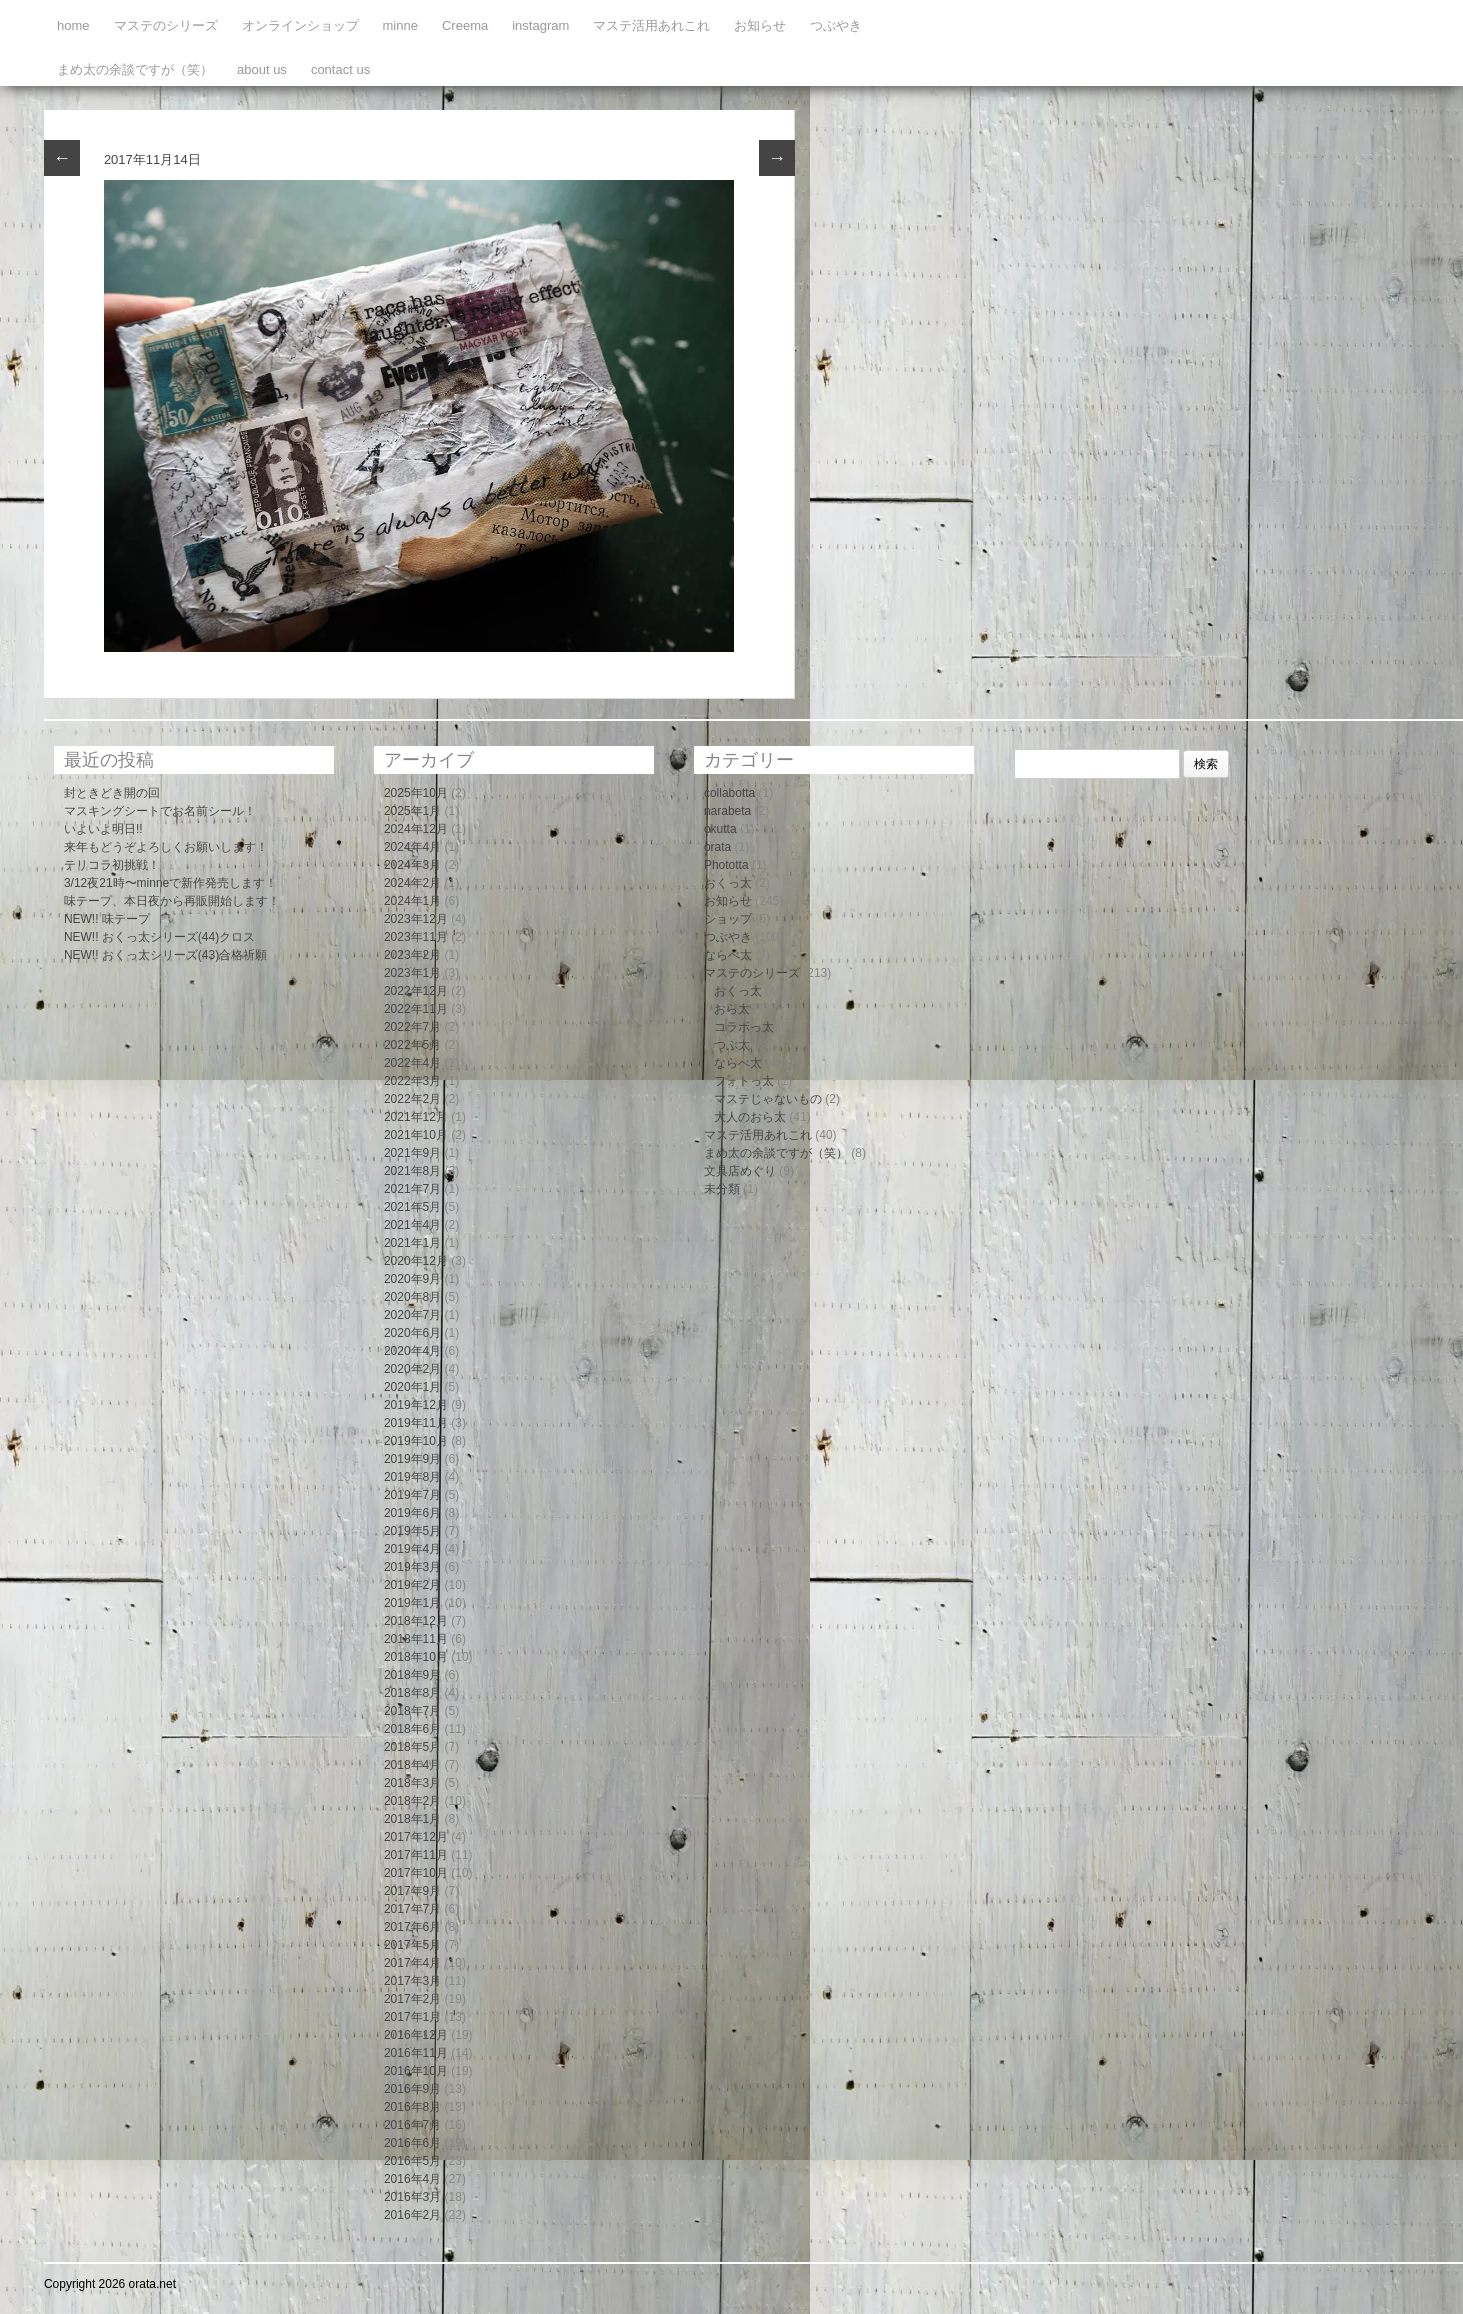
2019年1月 (412, 1603)
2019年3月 (412, 1567)
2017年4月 (412, 1963)
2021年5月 (412, 1207)
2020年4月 (412, 1351)
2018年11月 (416, 1639)
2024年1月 (412, 901)
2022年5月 (412, 1045)
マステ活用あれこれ (651, 25)
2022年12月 (416, 991)
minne (400, 25)
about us (262, 69)
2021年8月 (412, 1171)
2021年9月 (412, 1153)
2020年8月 (412, 1297)
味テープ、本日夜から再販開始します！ (172, 901)
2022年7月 (412, 1027)
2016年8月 (412, 2107)
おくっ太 (728, 883)
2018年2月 (412, 1801)
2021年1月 (412, 1243)
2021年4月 (412, 1225)
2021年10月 (416, 1135)
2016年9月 (412, 2089)
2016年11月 (416, 2053)
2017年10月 (416, 1873)
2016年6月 (412, 2143)
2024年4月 (412, 847)
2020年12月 (416, 1261)
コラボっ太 (744, 1027)
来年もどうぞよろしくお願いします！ (166, 847)
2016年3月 (412, 2197)
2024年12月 (416, 829)
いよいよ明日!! (103, 829)
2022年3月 (412, 1081)
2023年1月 (412, 973)
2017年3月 (412, 1981)
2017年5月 (412, 1945)
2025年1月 (412, 811)
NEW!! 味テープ (107, 919)
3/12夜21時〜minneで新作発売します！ (170, 883)
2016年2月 (412, 2215)
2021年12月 (416, 1117)
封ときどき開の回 (112, 793)
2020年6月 (412, 1333)
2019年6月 (412, 1513)
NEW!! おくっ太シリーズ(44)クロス (159, 937)
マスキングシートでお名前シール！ (160, 811)
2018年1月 (412, 1819)
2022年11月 (416, 1009)
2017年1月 (412, 2017)
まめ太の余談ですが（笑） (135, 69)
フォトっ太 (744, 1081)
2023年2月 (412, 955)
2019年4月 (412, 1549)
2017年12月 (416, 1837)
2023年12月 (416, 919)
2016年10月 (416, 2071)
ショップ (728, 919)
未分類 (722, 1189)
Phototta (726, 865)
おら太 (732, 1009)
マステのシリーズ (166, 25)
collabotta (729, 793)
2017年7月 (412, 1909)
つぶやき (836, 25)
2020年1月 (412, 1387)
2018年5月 (412, 1747)
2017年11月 (416, 1855)
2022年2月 (412, 1099)
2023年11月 (416, 937)
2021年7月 (412, 1189)
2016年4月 (412, 2179)
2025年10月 (416, 793)
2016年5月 (412, 2161)
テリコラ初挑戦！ (112, 865)
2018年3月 (412, 1783)
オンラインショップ (300, 25)
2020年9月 (412, 1279)
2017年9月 (412, 1891)
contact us (340, 69)
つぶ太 (732, 1045)
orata (717, 847)
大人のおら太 (750, 1117)
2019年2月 (412, 1585)
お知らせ (760, 25)
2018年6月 (412, 1729)
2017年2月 (412, 1999)
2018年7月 (412, 1711)
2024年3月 (412, 865)
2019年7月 (412, 1495)
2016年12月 (416, 2035)
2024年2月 (412, 883)
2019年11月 (416, 1423)
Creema (465, 25)
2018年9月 (412, 1675)
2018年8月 (412, 1693)
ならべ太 (728, 955)
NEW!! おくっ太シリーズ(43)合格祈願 (165, 955)
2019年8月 (412, 1477)
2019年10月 (416, 1441)
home (73, 25)
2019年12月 (416, 1405)
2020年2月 (412, 1369)
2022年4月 (412, 1063)
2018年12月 (416, 1621)
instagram (540, 25)
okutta (720, 829)
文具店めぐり (740, 1171)
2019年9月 (412, 1459)
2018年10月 (416, 1657)
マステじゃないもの (768, 1099)
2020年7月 (412, 1315)
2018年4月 (412, 1765)
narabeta (727, 811)
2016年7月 (412, 2125)
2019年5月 (412, 1531)
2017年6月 (412, 1927)
